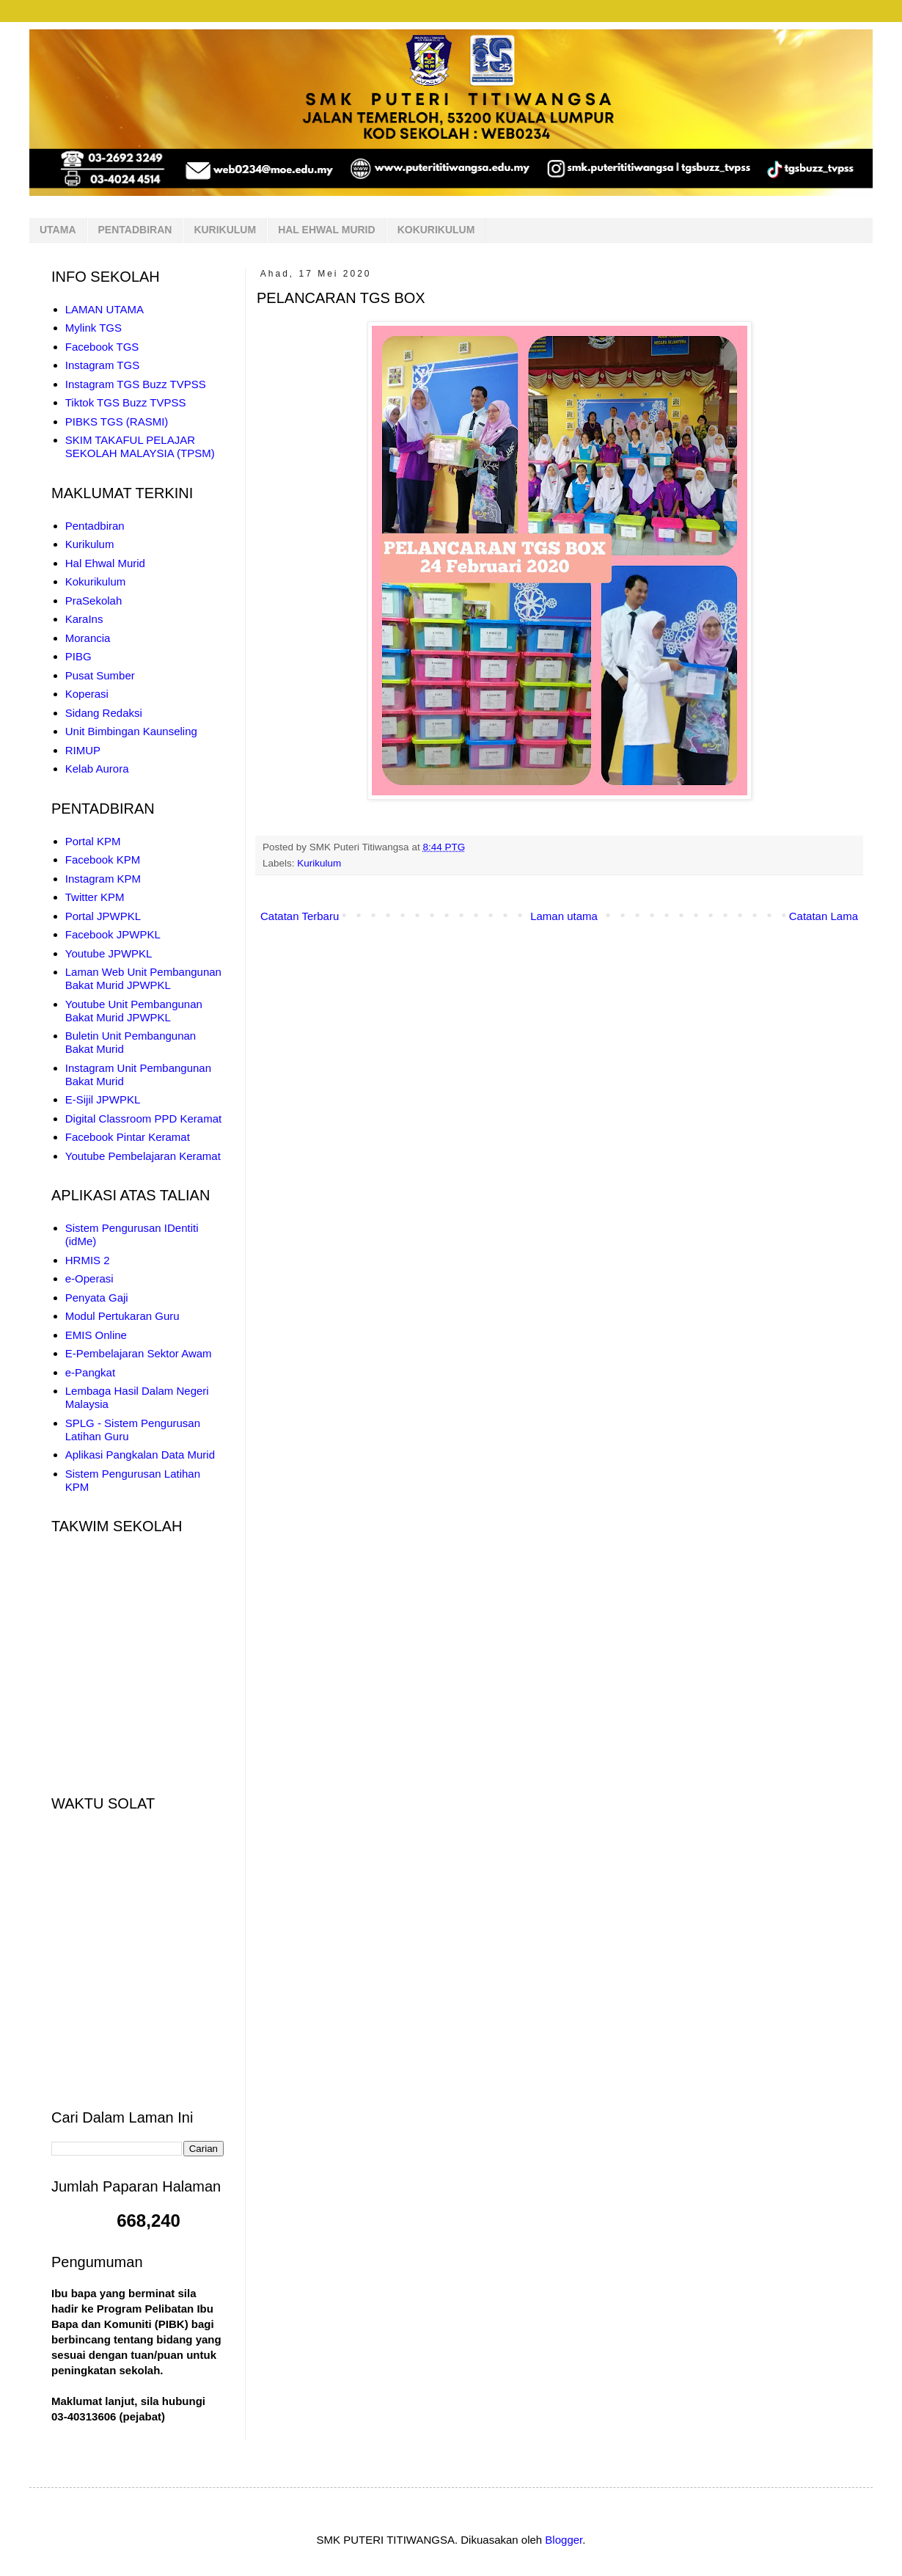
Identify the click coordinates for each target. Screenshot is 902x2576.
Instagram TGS (102, 365)
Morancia (88, 638)
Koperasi (87, 693)
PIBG (78, 656)
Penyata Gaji (96, 1297)
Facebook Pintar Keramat (127, 1137)
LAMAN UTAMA (104, 309)
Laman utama (564, 916)
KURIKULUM (225, 230)
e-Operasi (89, 1278)
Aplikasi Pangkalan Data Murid (140, 1454)
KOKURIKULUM (436, 230)
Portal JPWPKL (103, 916)
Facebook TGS (102, 346)
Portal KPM (93, 841)
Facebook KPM (103, 859)
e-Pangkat (90, 1372)
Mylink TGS (93, 327)
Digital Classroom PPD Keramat (143, 1118)
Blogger (563, 2539)
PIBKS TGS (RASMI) (117, 421)
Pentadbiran (95, 525)
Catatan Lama (823, 916)
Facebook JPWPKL (113, 934)
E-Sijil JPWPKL (103, 1099)
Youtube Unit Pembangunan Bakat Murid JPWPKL (133, 1011)
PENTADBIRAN (135, 230)
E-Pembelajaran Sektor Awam (138, 1353)
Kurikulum (319, 863)
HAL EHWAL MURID (326, 230)
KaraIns (84, 619)
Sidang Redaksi (103, 713)
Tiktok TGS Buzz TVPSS (125, 402)
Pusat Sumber (100, 675)
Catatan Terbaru (299, 916)
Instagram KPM (103, 878)
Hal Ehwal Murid (105, 563)
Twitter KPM (95, 897)
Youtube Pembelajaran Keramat (143, 1156)
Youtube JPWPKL (109, 953)
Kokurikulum (95, 581)
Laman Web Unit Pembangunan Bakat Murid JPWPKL (143, 978)
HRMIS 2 (87, 1260)
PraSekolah (93, 600)
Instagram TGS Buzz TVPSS (135, 384)
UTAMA (58, 230)
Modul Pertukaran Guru (122, 1316)
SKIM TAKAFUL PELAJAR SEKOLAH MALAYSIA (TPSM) (140, 446)
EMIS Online (96, 1335)
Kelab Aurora (97, 768)
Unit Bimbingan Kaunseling (131, 731)
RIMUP (82, 750)
